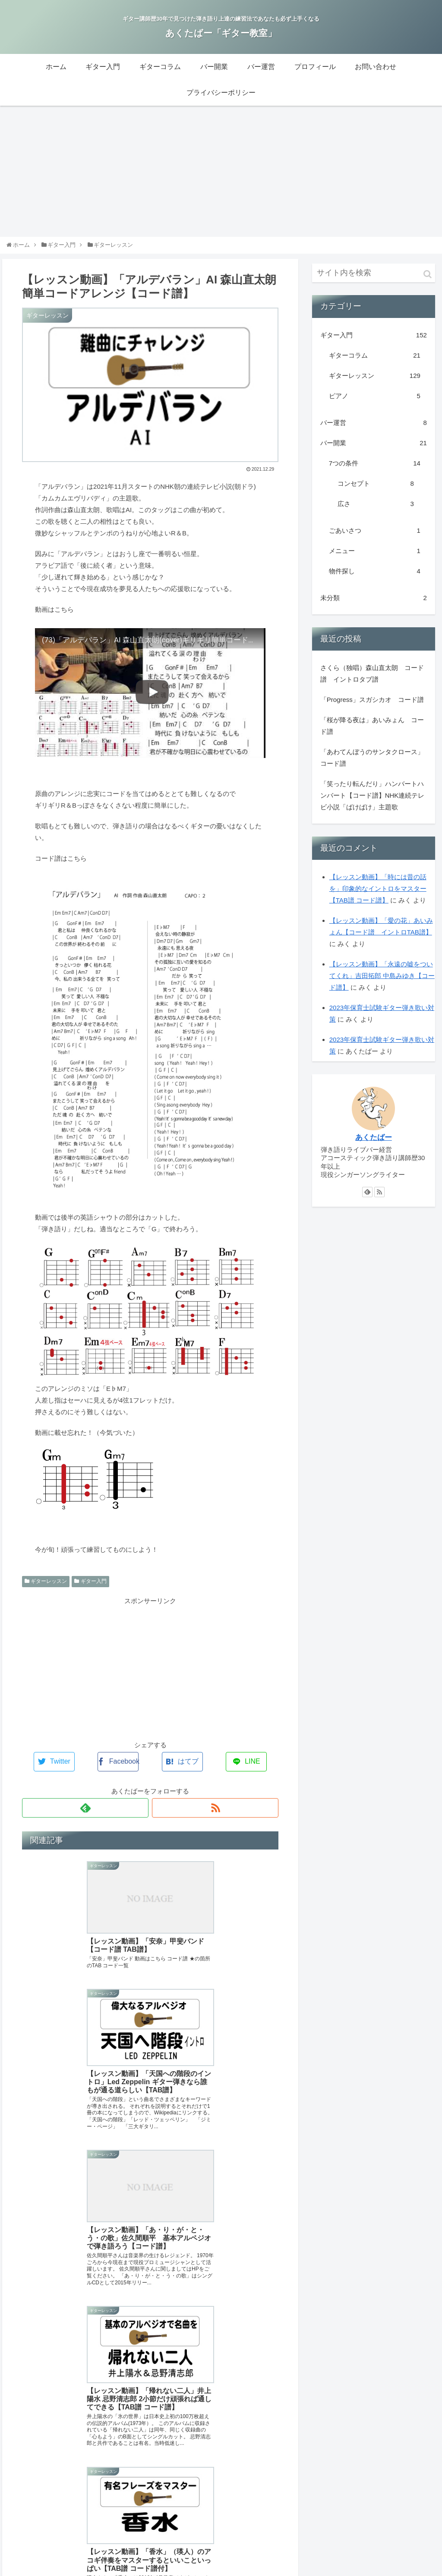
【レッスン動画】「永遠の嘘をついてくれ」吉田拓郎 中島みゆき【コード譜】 (382, 983)
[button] (427, 281)
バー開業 (373, 450)
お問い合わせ (346, 2512)
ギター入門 (90, 1589)
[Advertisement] (221, 178)
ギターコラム (374, 363)
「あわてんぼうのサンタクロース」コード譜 (372, 765)
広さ (376, 511)
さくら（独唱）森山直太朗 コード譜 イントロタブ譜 (372, 681)
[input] (373, 280)
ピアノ (374, 403)
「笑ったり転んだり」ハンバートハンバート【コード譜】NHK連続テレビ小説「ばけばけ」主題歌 (372, 803)
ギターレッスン (46, 1589)
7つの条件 (374, 471)
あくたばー (373, 1145)
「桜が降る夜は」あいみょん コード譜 (372, 733)
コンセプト (376, 491)
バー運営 (373, 430)
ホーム (113, 2512)
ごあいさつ (374, 538)
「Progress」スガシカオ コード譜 (372, 707)
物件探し (374, 579)
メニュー (374, 558)
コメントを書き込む (150, 2453)
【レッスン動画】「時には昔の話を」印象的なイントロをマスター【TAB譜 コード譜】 (377, 896)
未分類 (373, 605)
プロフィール (301, 2512)
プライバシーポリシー (403, 2512)
